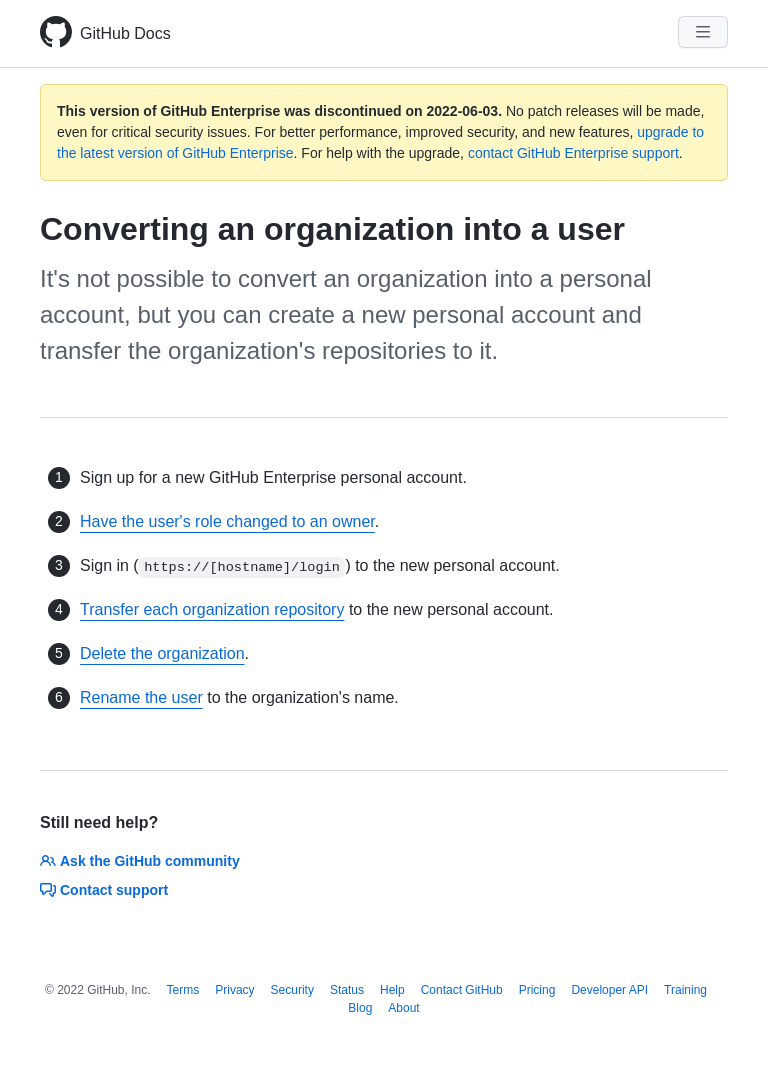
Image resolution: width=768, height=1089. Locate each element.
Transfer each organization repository (212, 609)
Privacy (234, 990)
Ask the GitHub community (140, 861)
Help (392, 990)
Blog (360, 1008)
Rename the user (141, 697)
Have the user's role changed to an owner (227, 521)
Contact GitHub (462, 990)
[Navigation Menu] (703, 32)
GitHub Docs (125, 33)
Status (347, 990)
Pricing (537, 990)
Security (292, 990)
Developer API (609, 990)
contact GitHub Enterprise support (573, 153)
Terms (183, 990)
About (403, 1008)
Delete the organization (162, 653)
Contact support (104, 890)
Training (685, 990)
